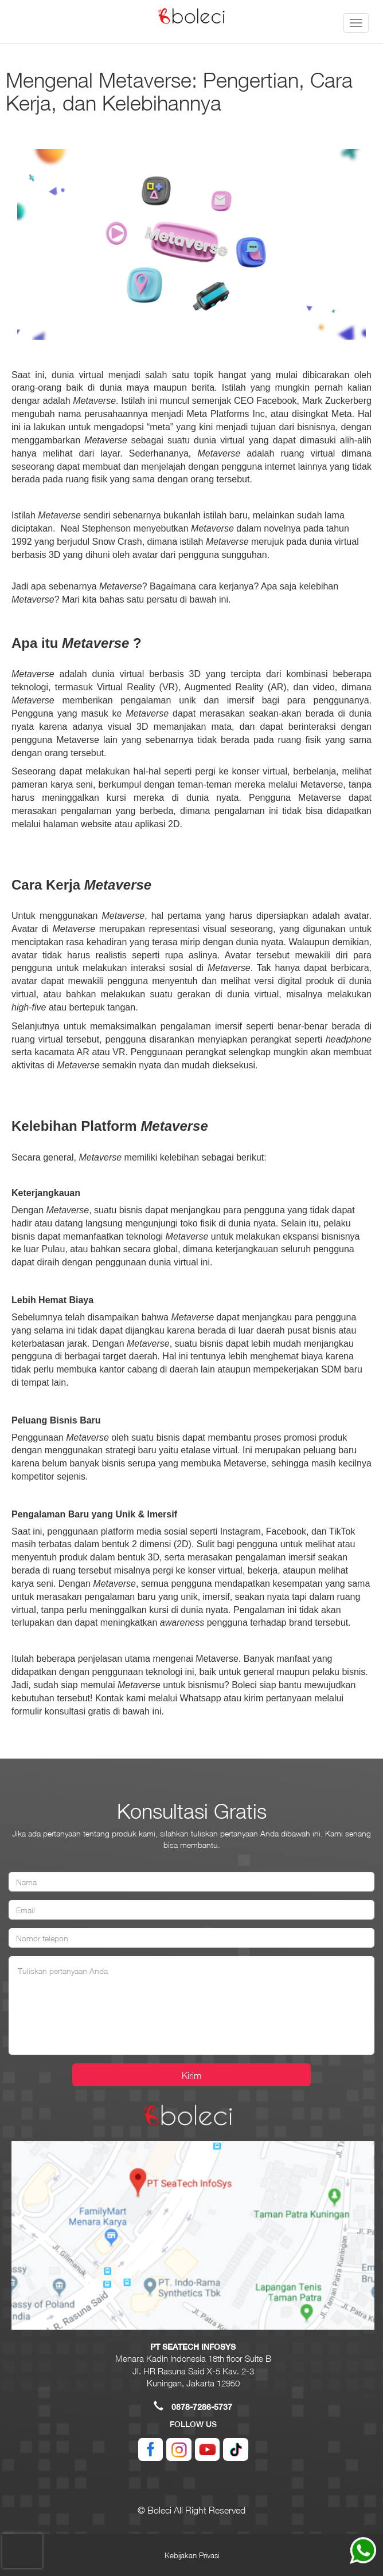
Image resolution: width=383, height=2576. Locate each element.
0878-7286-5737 (201, 2407)
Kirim (191, 2075)
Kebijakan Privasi (192, 2555)
